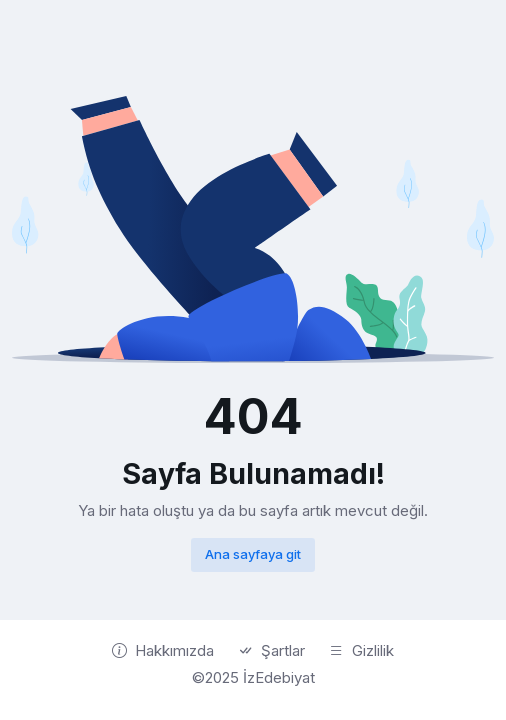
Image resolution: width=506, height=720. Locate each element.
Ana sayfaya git (253, 554)
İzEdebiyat (279, 677)
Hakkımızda (163, 651)
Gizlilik (361, 651)
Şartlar (271, 651)
